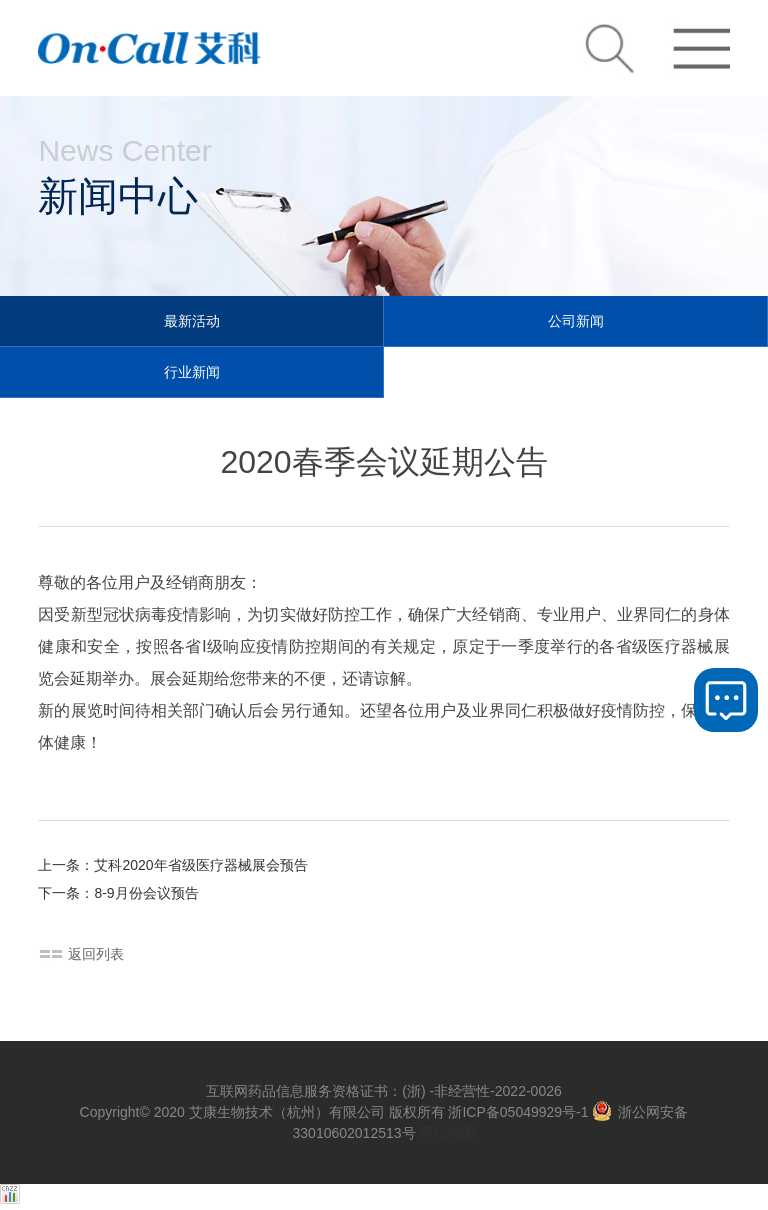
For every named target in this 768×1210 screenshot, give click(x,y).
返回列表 (96, 954)
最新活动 (192, 321)
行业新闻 (192, 372)
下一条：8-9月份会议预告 (118, 893)
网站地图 (447, 1133)
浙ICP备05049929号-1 (518, 1112)
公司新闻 (576, 321)
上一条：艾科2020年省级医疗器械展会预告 (172, 865)
